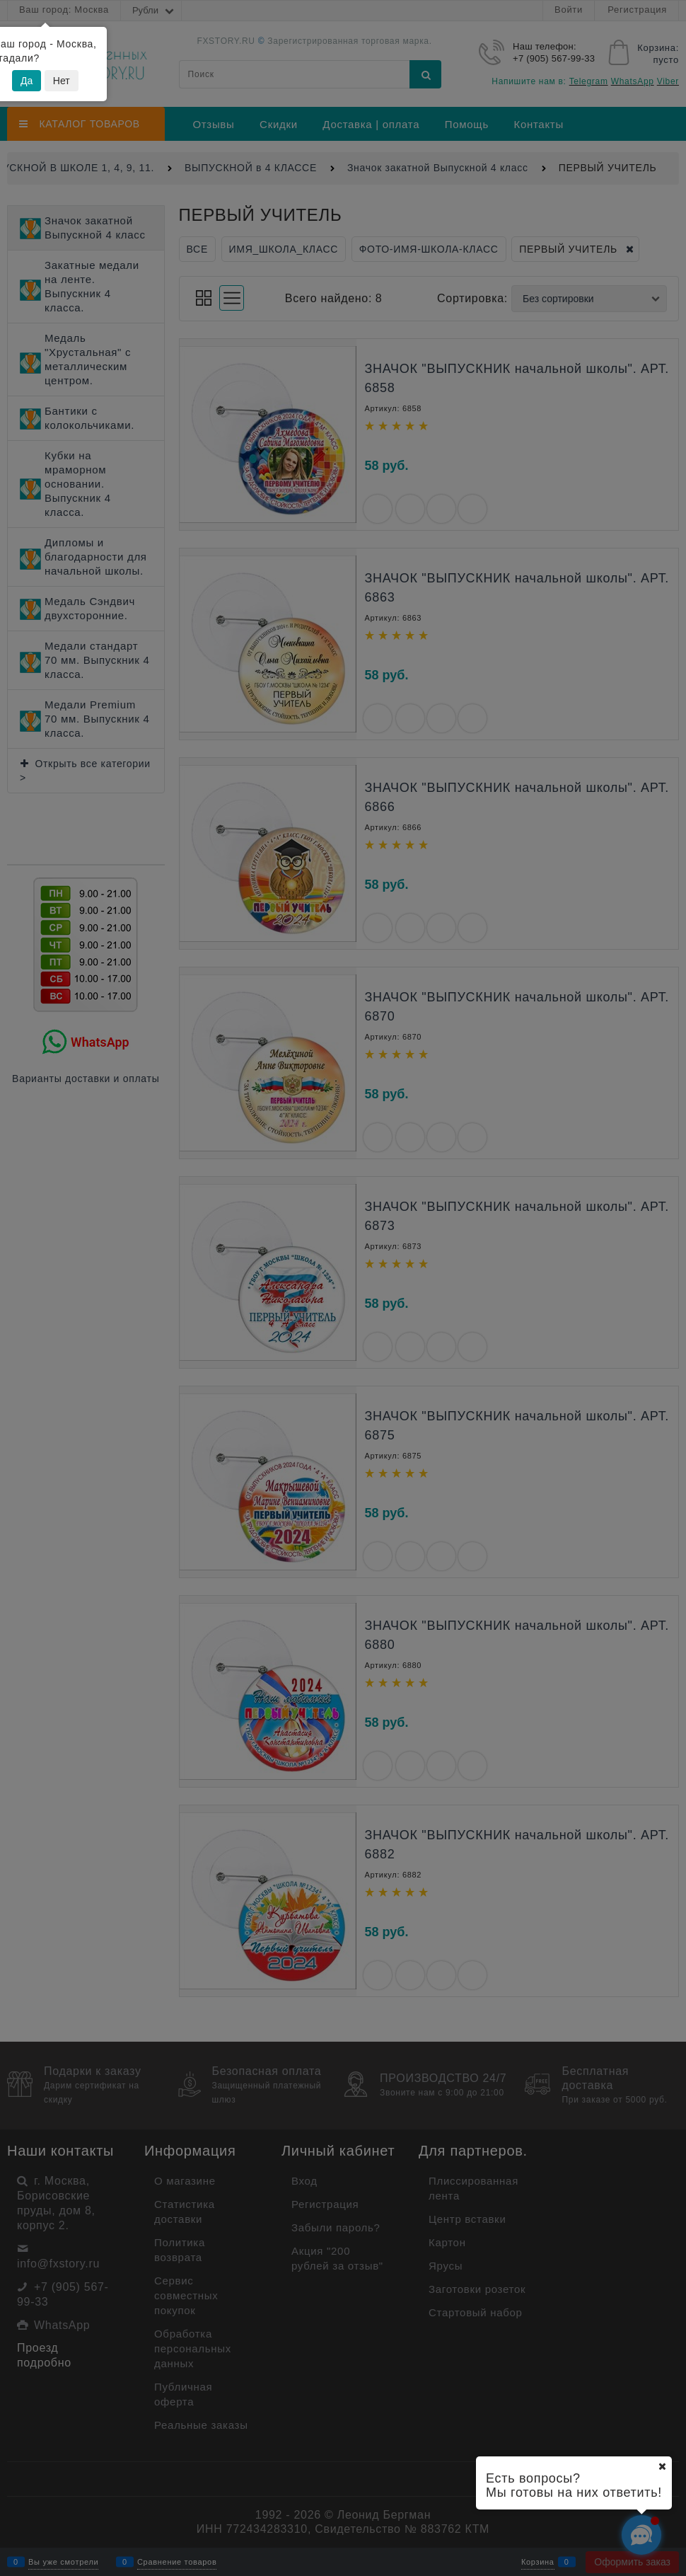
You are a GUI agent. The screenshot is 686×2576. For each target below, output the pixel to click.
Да (27, 80)
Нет (61, 80)
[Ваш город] (662, 2466)
